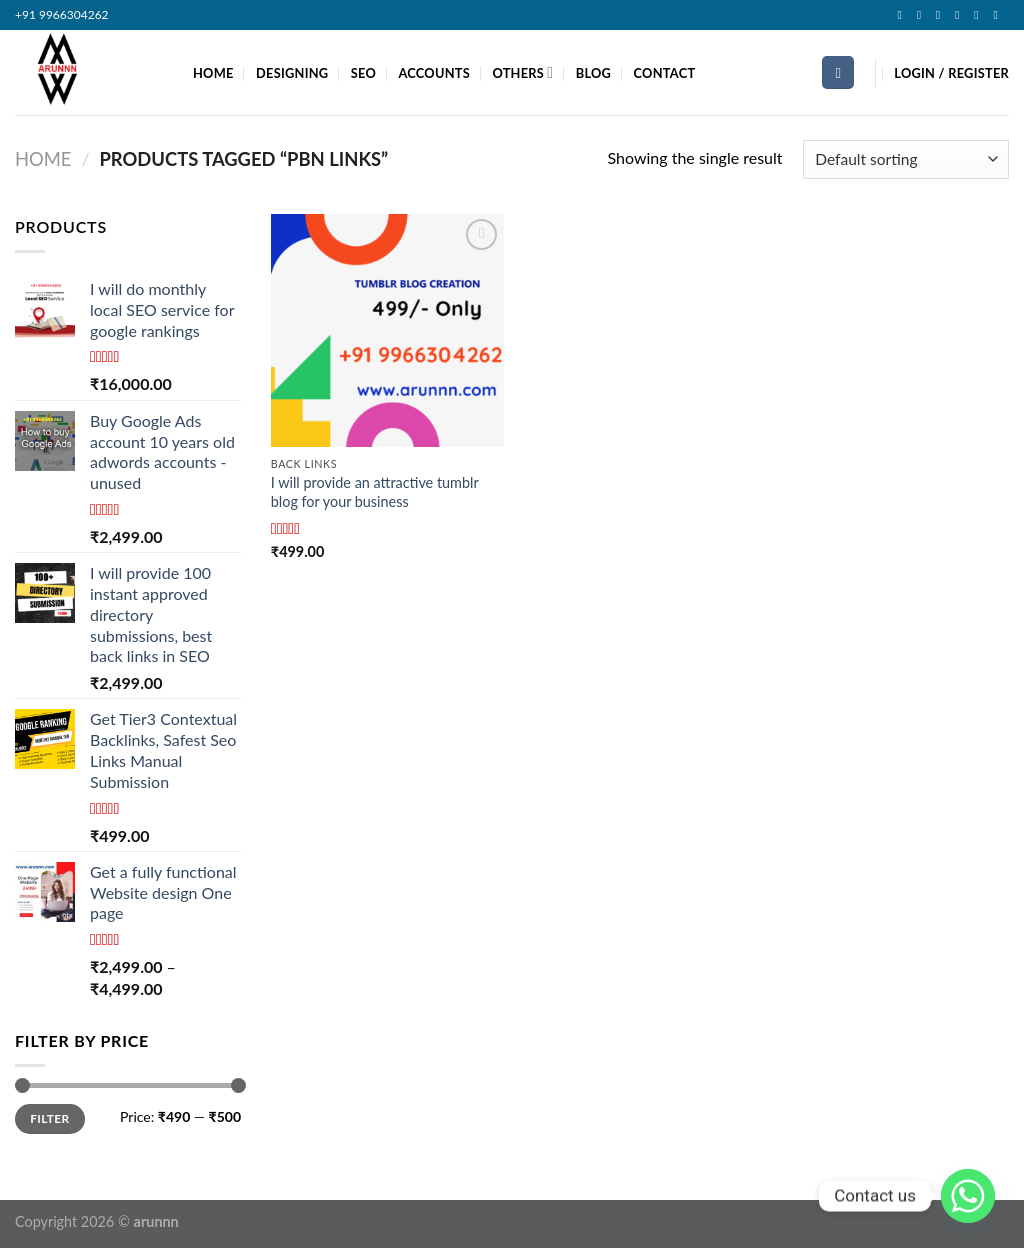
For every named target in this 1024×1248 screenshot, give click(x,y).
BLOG (593, 73)
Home (43, 159)
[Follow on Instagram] (923, 15)
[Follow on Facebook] (903, 15)
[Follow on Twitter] (961, 15)
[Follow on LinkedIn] (980, 15)
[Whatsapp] (968, 1196)
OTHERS (522, 72)
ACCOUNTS (434, 73)
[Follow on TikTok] (942, 15)
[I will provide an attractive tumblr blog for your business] (387, 330)
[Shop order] (906, 159)
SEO (363, 73)
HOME (213, 73)
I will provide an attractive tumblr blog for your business (375, 492)
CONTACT (665, 73)
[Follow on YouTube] (999, 15)
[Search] (838, 72)
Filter (49, 1118)
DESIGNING (292, 73)
